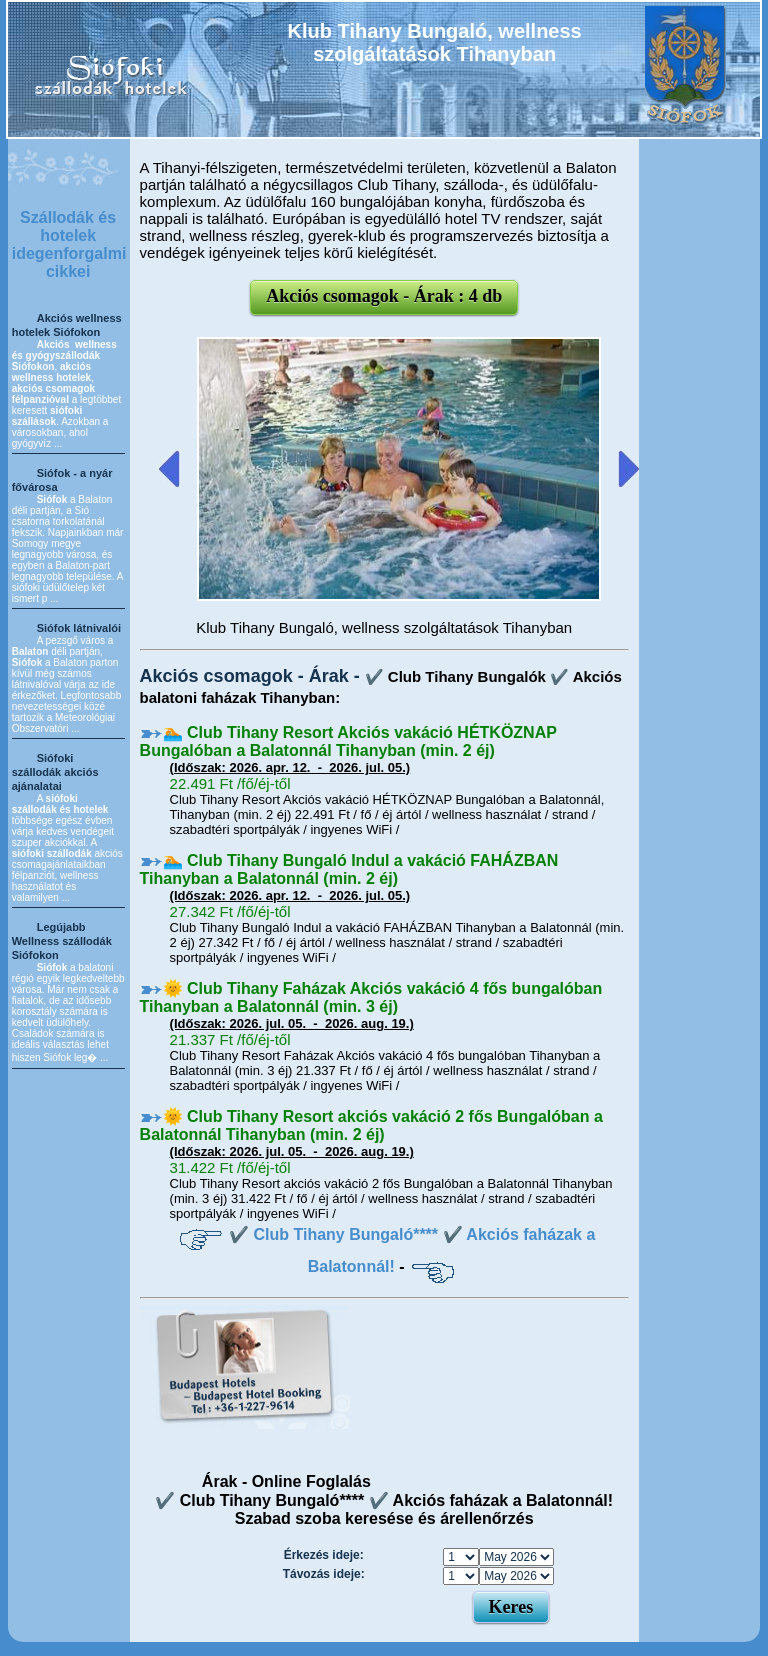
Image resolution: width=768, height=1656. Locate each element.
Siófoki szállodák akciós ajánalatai (55, 772)
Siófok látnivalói (79, 628)
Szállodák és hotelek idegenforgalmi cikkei (69, 244)
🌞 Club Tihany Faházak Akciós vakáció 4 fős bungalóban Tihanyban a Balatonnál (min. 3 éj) (371, 997)
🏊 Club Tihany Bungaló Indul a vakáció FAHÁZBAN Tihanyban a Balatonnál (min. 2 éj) (349, 869)
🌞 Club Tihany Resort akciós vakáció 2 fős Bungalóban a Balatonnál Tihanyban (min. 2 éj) (371, 1125)
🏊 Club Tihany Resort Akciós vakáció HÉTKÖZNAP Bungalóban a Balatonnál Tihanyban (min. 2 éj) (348, 741)
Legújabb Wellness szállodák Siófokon (62, 941)
